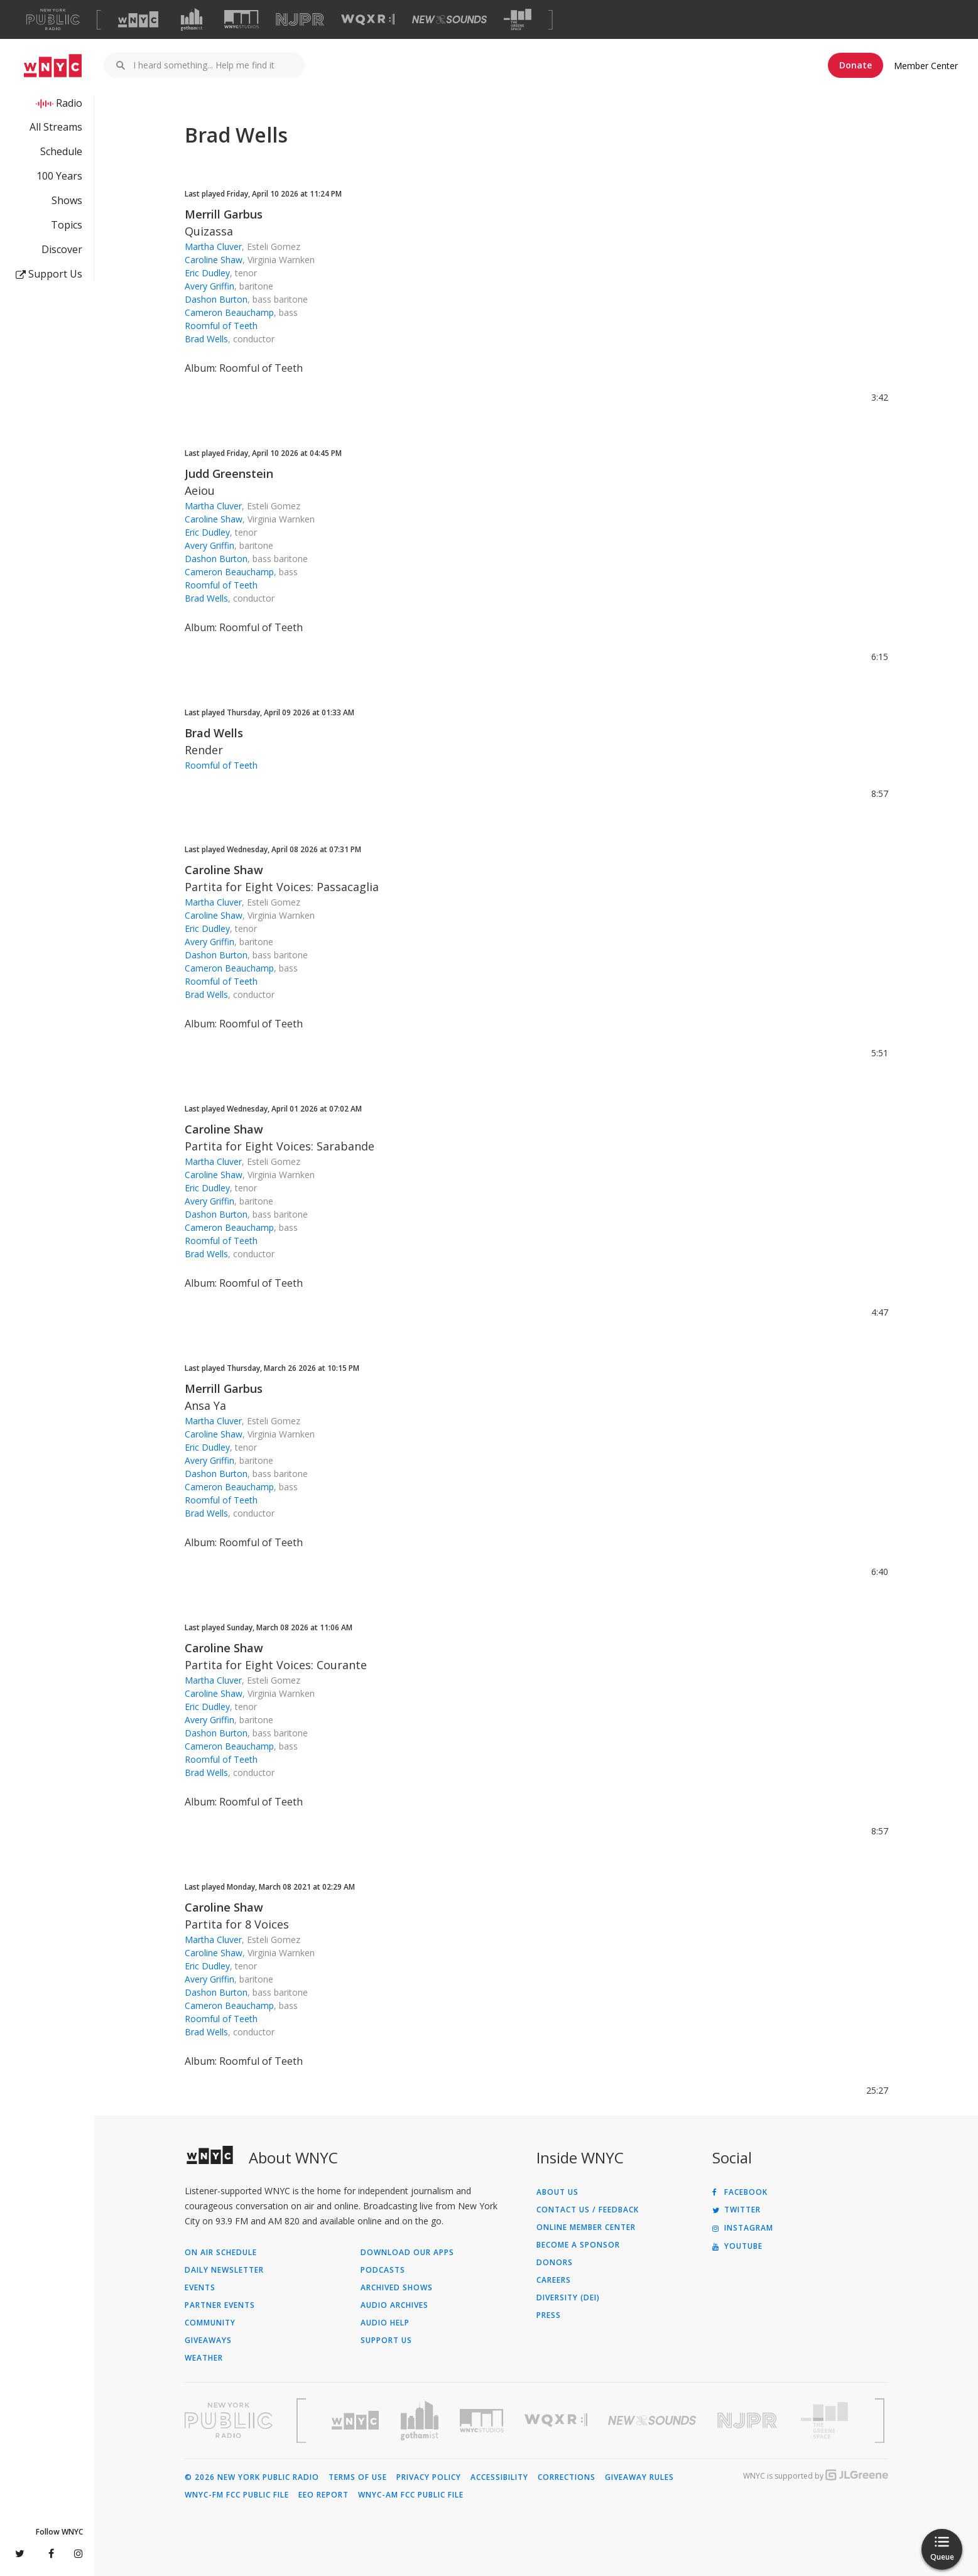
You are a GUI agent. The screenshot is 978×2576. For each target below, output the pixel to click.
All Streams (56, 127)
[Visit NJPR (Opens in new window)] (300, 19)
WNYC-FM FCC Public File (237, 2495)
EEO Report (323, 2495)
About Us (557, 2192)
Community (210, 2323)
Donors (554, 2262)
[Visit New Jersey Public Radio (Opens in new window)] (748, 2420)
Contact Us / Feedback (587, 2210)
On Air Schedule (221, 2252)
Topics (66, 225)
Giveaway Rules (639, 2477)
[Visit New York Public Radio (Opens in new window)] (229, 2420)
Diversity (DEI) (568, 2298)
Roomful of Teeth (221, 326)
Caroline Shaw (213, 260)
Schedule (61, 151)
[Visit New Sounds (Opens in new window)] (449, 19)
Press (548, 2315)
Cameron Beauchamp (229, 312)
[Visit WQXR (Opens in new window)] (367, 20)
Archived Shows (397, 2288)
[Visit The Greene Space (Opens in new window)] (517, 20)
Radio (69, 103)
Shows (67, 200)
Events (200, 2288)
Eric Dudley (207, 273)
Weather (204, 2358)
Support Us (49, 274)
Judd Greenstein (229, 473)
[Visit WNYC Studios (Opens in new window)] (241, 19)
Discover (61, 249)
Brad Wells (206, 339)
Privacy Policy (428, 2477)
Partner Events (220, 2305)
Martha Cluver (213, 246)
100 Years (59, 176)
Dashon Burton (216, 299)
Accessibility (499, 2477)
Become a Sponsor (578, 2245)
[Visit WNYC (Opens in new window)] (138, 19)
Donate (855, 65)
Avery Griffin (209, 286)
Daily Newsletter (224, 2270)
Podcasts (383, 2270)
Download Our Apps (407, 2252)
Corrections (566, 2477)
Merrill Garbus (224, 214)
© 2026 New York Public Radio (252, 2477)
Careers (553, 2280)
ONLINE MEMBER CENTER (586, 2227)
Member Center (926, 66)
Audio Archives (394, 2305)
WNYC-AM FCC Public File (411, 2495)
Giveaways (208, 2340)
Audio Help (385, 2323)
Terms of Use (358, 2477)
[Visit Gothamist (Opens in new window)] (191, 19)
